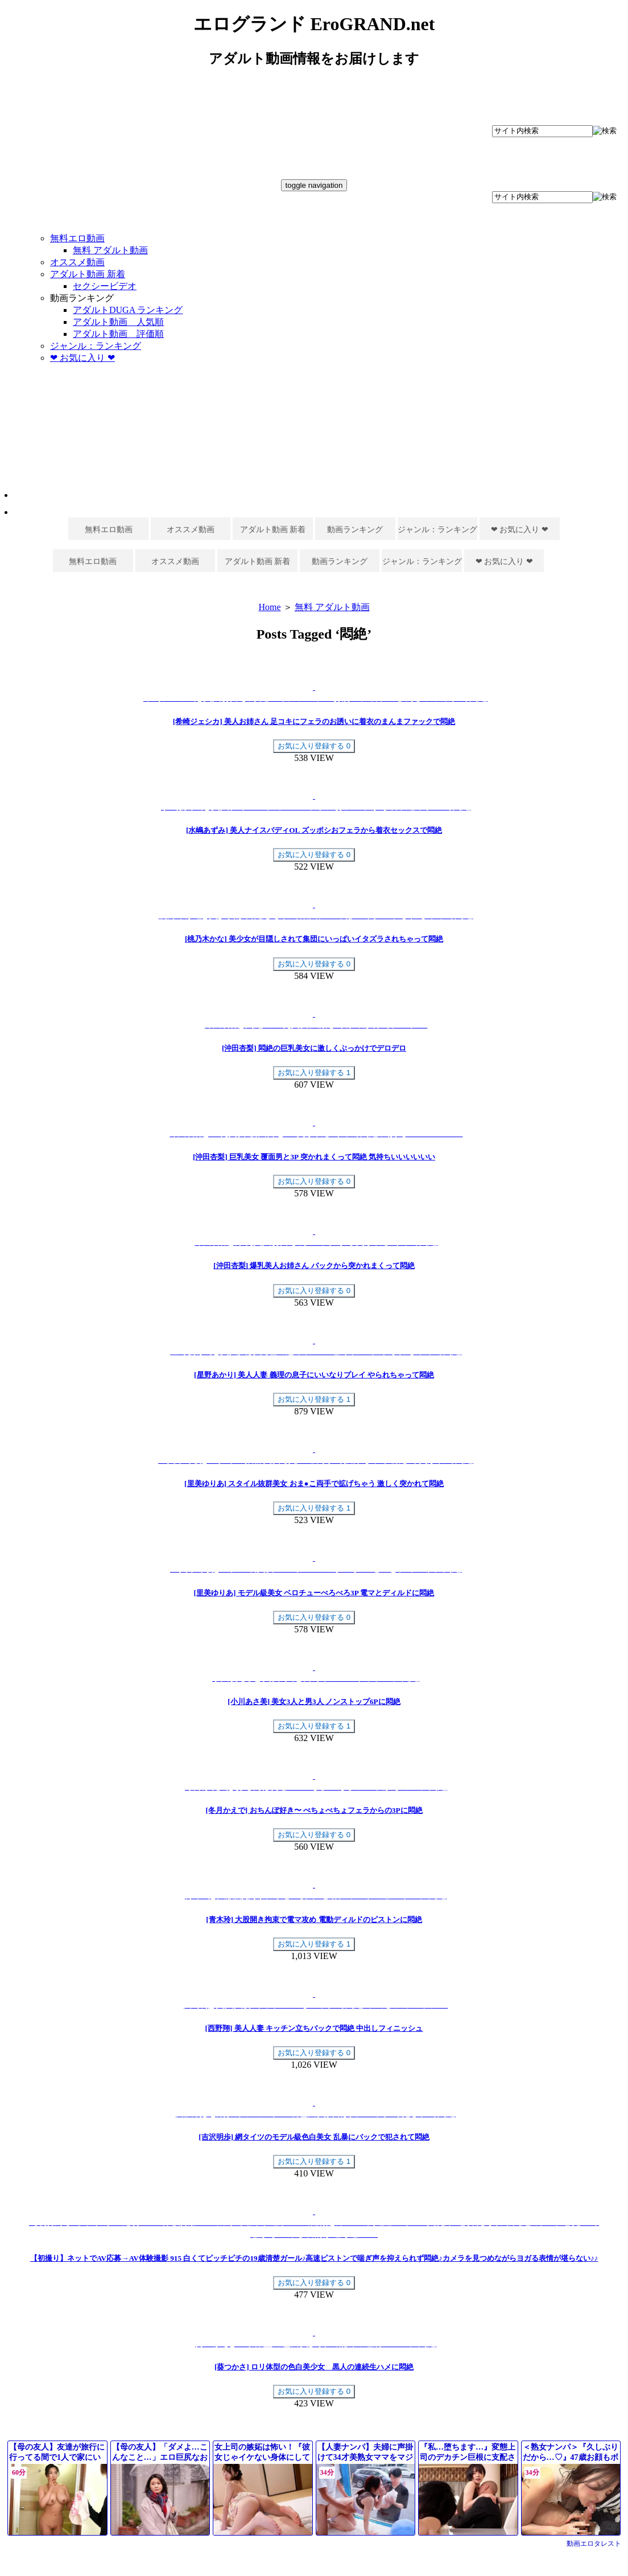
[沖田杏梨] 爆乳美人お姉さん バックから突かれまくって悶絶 (313, 1265)
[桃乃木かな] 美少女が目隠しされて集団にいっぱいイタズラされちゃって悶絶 (314, 939)
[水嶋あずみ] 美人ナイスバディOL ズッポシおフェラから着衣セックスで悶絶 (314, 830)
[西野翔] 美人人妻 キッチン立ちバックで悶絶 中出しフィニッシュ (314, 2028)
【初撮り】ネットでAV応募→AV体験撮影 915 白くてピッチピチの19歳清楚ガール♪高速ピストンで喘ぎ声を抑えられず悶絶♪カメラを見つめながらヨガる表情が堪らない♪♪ (314, 2258)
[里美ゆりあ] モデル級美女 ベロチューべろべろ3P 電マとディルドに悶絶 (314, 1593)
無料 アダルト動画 (110, 250)
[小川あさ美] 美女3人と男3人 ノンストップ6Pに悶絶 (314, 1701)
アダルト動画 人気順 (118, 322)
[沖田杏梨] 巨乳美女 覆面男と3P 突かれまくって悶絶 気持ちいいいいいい (314, 1157)
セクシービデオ (105, 286)
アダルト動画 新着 (87, 274)
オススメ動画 (77, 262)
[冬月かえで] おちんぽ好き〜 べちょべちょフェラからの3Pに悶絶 (313, 1810)
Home (269, 607)
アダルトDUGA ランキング (128, 310)
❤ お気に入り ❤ (82, 358)
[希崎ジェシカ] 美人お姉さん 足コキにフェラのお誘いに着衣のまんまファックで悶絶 (314, 721)
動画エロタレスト (594, 2544)
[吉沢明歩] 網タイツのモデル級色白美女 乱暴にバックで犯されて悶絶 (314, 2137)
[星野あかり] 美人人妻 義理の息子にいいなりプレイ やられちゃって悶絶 (314, 1375)
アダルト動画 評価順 (118, 334)
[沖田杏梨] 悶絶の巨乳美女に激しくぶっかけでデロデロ (314, 1048)
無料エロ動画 (77, 238)
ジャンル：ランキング (95, 346)
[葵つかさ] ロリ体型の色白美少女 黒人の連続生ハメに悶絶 (314, 2367)
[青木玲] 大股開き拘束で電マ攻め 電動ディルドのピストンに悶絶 (314, 1919)
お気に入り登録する (314, 746)
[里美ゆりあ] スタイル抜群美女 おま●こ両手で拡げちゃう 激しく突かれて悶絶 (314, 1483)
